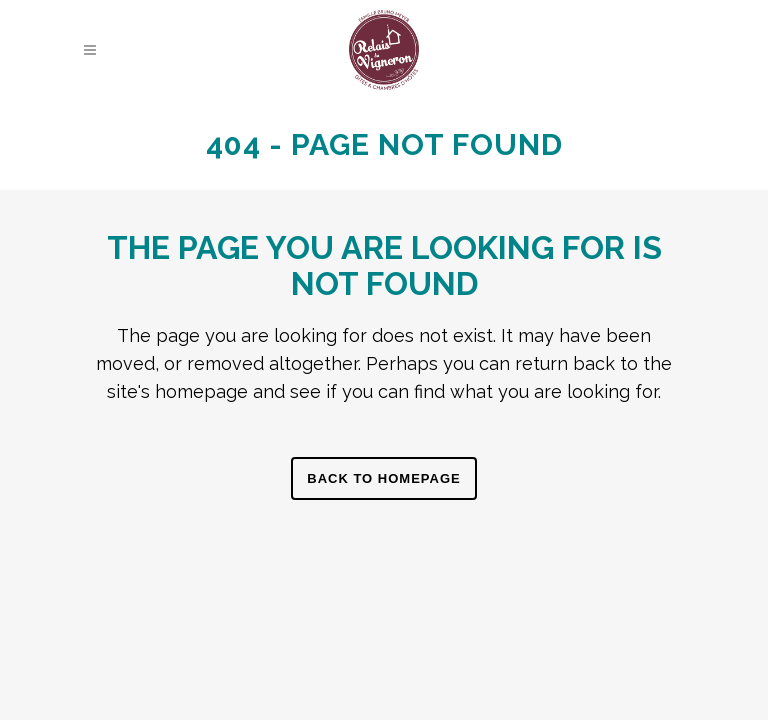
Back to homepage (383, 478)
